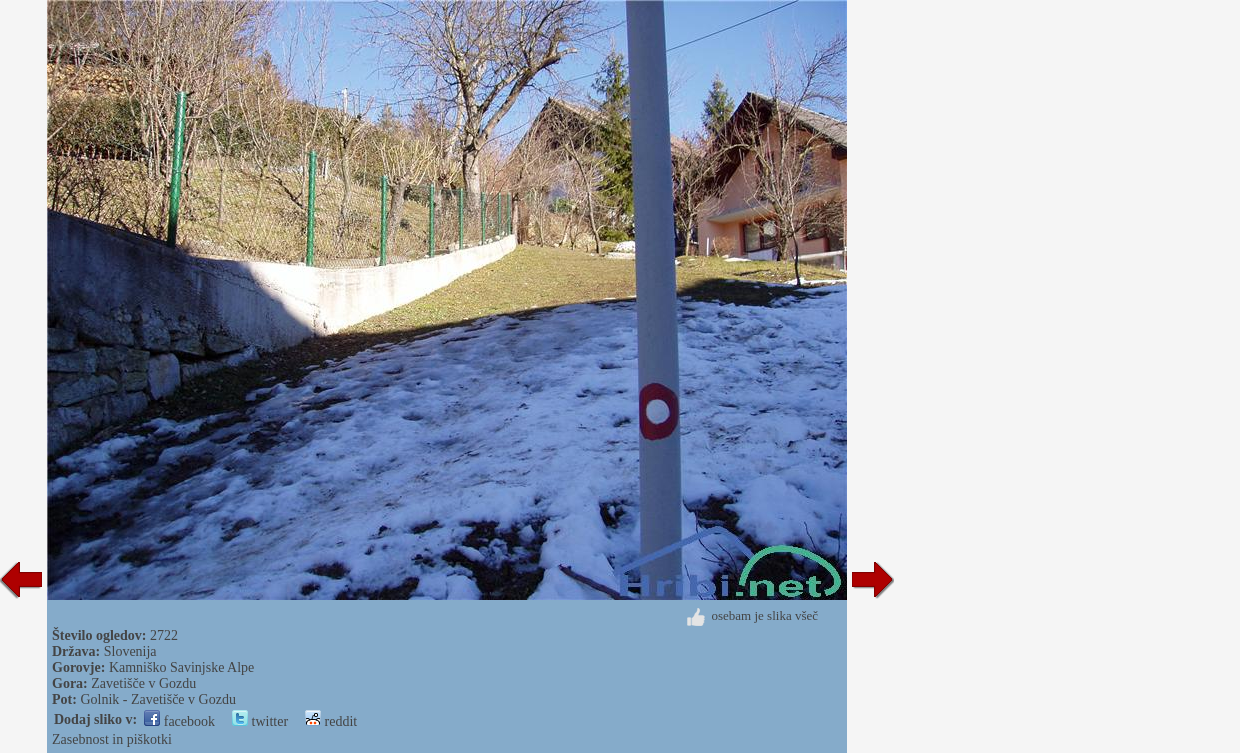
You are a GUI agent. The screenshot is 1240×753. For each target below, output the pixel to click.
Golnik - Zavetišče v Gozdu (158, 699)
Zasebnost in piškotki (112, 739)
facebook (179, 721)
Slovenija (130, 651)
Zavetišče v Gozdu (143, 683)
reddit (331, 721)
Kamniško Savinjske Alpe (181, 667)
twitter (260, 721)
